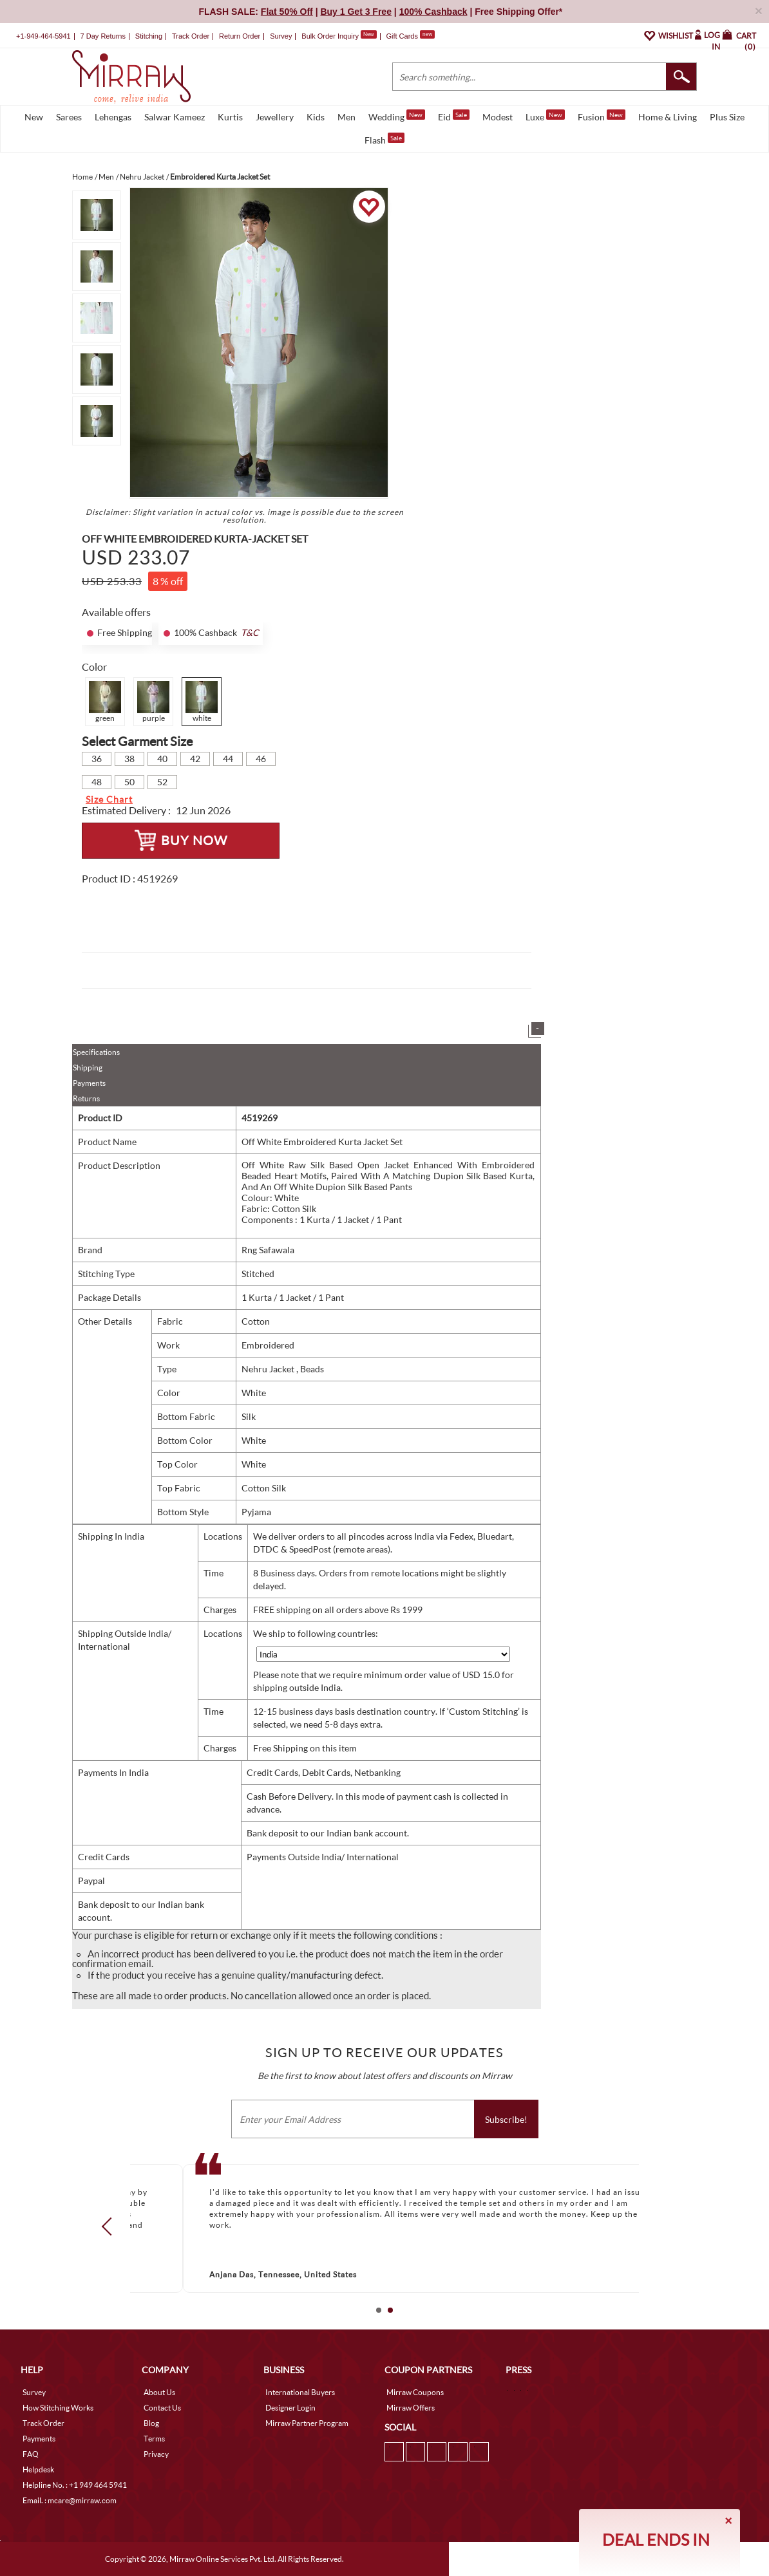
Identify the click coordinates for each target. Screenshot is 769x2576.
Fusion (601, 115)
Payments (89, 1083)
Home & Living (667, 116)
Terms (154, 2438)
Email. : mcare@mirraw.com (70, 2500)
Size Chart (109, 799)
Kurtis (230, 116)
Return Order (239, 36)
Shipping (87, 1067)
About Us (159, 2392)
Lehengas (113, 116)
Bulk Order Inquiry (330, 36)
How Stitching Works (58, 2408)
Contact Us (162, 2408)
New (33, 116)
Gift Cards (410, 36)
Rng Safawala (268, 1249)
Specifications (96, 1052)
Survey (281, 36)
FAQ (31, 2454)
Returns (86, 1098)
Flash (384, 139)
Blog (151, 2423)
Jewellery (275, 116)
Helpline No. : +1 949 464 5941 (75, 2485)
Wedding (396, 115)
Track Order (190, 36)
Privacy (156, 2454)
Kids (316, 116)
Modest (497, 116)
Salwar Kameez (174, 116)
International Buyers (300, 2392)
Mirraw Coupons (415, 2392)
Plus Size (727, 116)
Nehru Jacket (269, 1368)
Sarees (69, 116)
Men (346, 116)
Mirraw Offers (410, 2408)
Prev (111, 2226)
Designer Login (290, 2408)
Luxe (545, 115)
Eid (454, 115)
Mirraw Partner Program (306, 2423)
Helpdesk (38, 2469)
